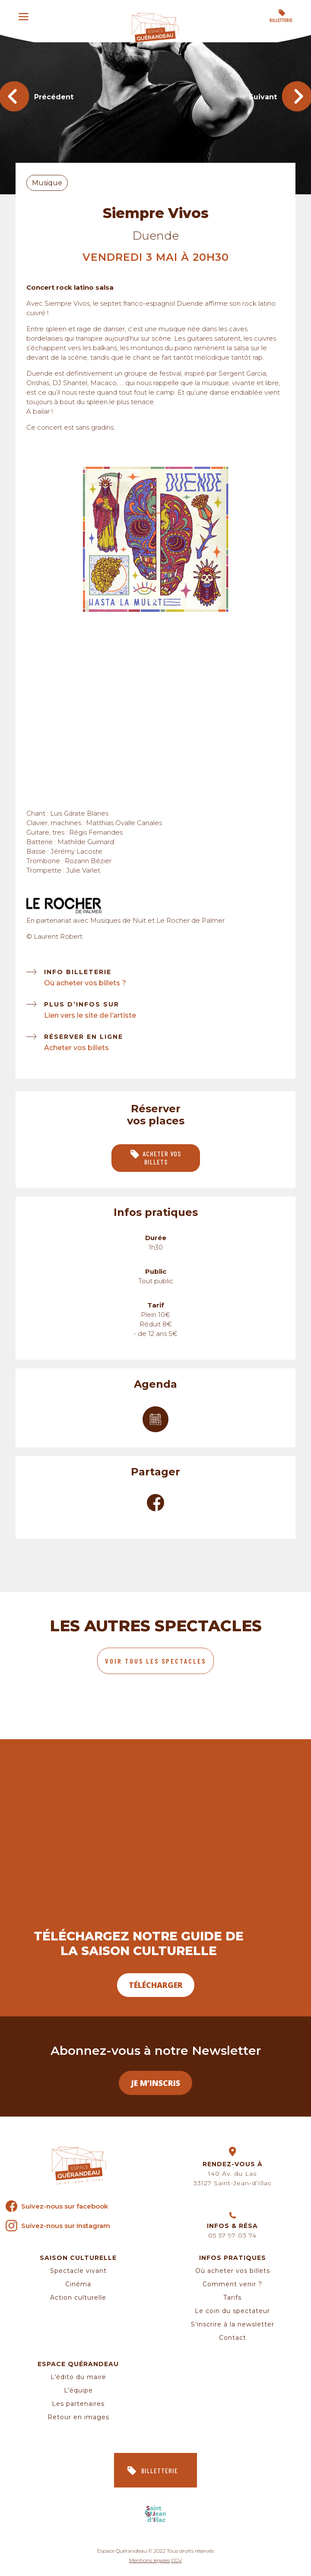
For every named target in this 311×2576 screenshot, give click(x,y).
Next (263, 541)
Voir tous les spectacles (155, 1661)
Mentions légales (149, 2560)
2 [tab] (165, 600)
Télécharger (156, 1985)
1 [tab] (152, 600)
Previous (48, 541)
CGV (176, 2560)
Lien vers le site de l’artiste (90, 1015)
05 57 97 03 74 (232, 2235)
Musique (47, 183)
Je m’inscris (155, 2083)
